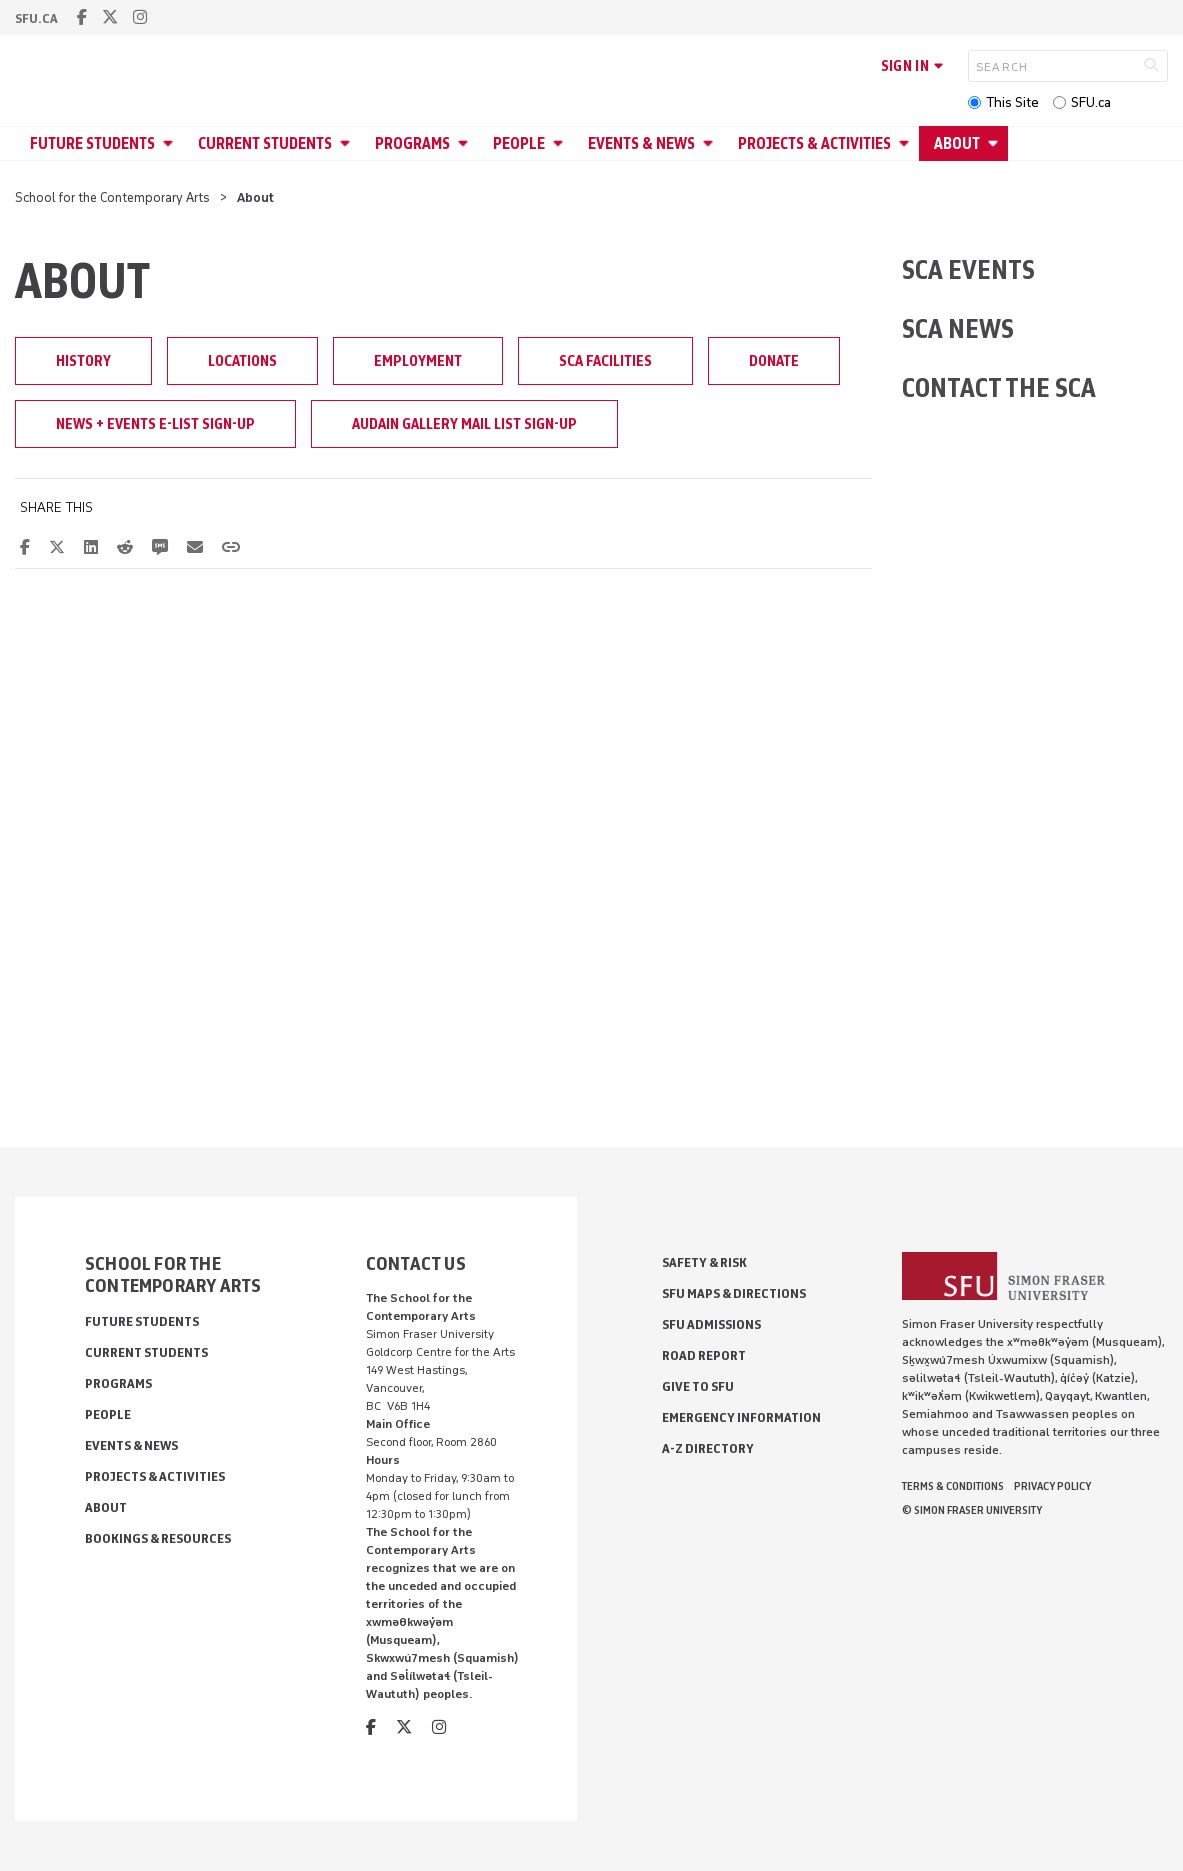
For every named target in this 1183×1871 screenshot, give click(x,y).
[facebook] (82, 17)
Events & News (641, 143)
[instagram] (140, 17)
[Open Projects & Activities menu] (907, 143)
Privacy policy (1052, 1486)
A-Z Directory (708, 1448)
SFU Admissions (711, 1324)
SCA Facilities (605, 361)
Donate (774, 361)
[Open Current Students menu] (348, 143)
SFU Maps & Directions (734, 1293)
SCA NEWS (958, 328)
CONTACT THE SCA (999, 387)
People (519, 143)
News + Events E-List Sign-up (155, 424)
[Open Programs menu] (466, 143)
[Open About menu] (996, 143)
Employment (418, 361)
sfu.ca (36, 18)
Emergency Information (741, 1417)
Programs (412, 143)
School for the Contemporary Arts (112, 197)
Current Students (265, 143)
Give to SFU (698, 1386)
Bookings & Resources (158, 1538)
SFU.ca (1091, 102)
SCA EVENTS (968, 269)
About (957, 143)
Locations (242, 361)
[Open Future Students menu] (171, 143)
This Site (1012, 102)
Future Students (92, 143)
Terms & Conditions (953, 1486)
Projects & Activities (814, 143)
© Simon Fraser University (972, 1510)
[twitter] (110, 17)
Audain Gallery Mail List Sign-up (464, 424)
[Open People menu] (561, 143)
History (83, 361)
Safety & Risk (704, 1262)
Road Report (704, 1355)
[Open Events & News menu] (711, 143)
